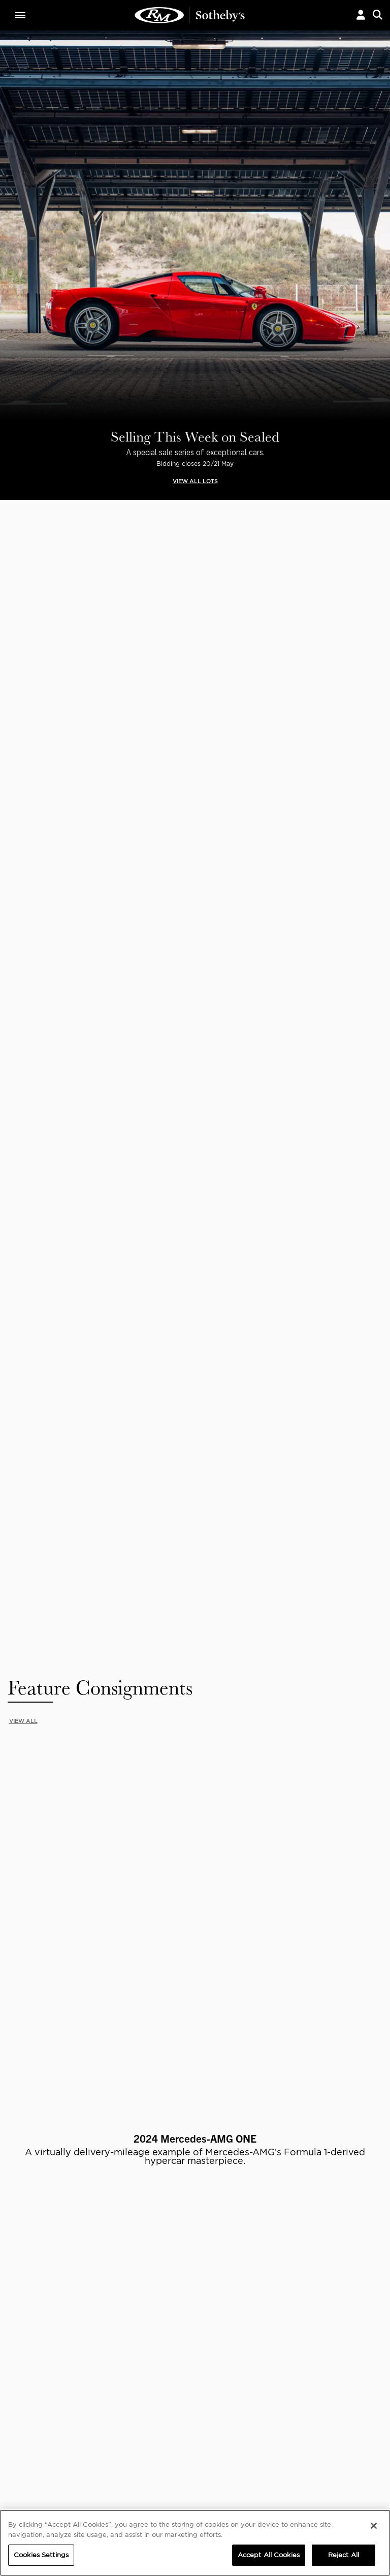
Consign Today (292, 1459)
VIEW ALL (23, 583)
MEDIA (238, 2227)
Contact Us (29, 2257)
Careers (112, 2247)
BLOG (235, 2257)
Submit (354, 2118)
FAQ (105, 2237)
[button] (360, 15)
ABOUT (23, 2227)
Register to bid (97, 1459)
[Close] (374, 2526)
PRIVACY (340, 2227)
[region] (195, 2543)
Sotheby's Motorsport (137, 2267)
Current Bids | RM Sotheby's (190, 15)
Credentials (246, 2237)
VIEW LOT (66, 1074)
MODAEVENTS (122, 2257)
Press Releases (250, 2247)
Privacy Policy (195, 2141)
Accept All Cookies (269, 2555)
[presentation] (7, 929)
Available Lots (101, 1288)
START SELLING (67, 1740)
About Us (26, 2237)
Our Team (26, 2247)
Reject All (343, 2555)
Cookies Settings (352, 2237)
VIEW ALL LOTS (195, 481)
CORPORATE (120, 2227)
